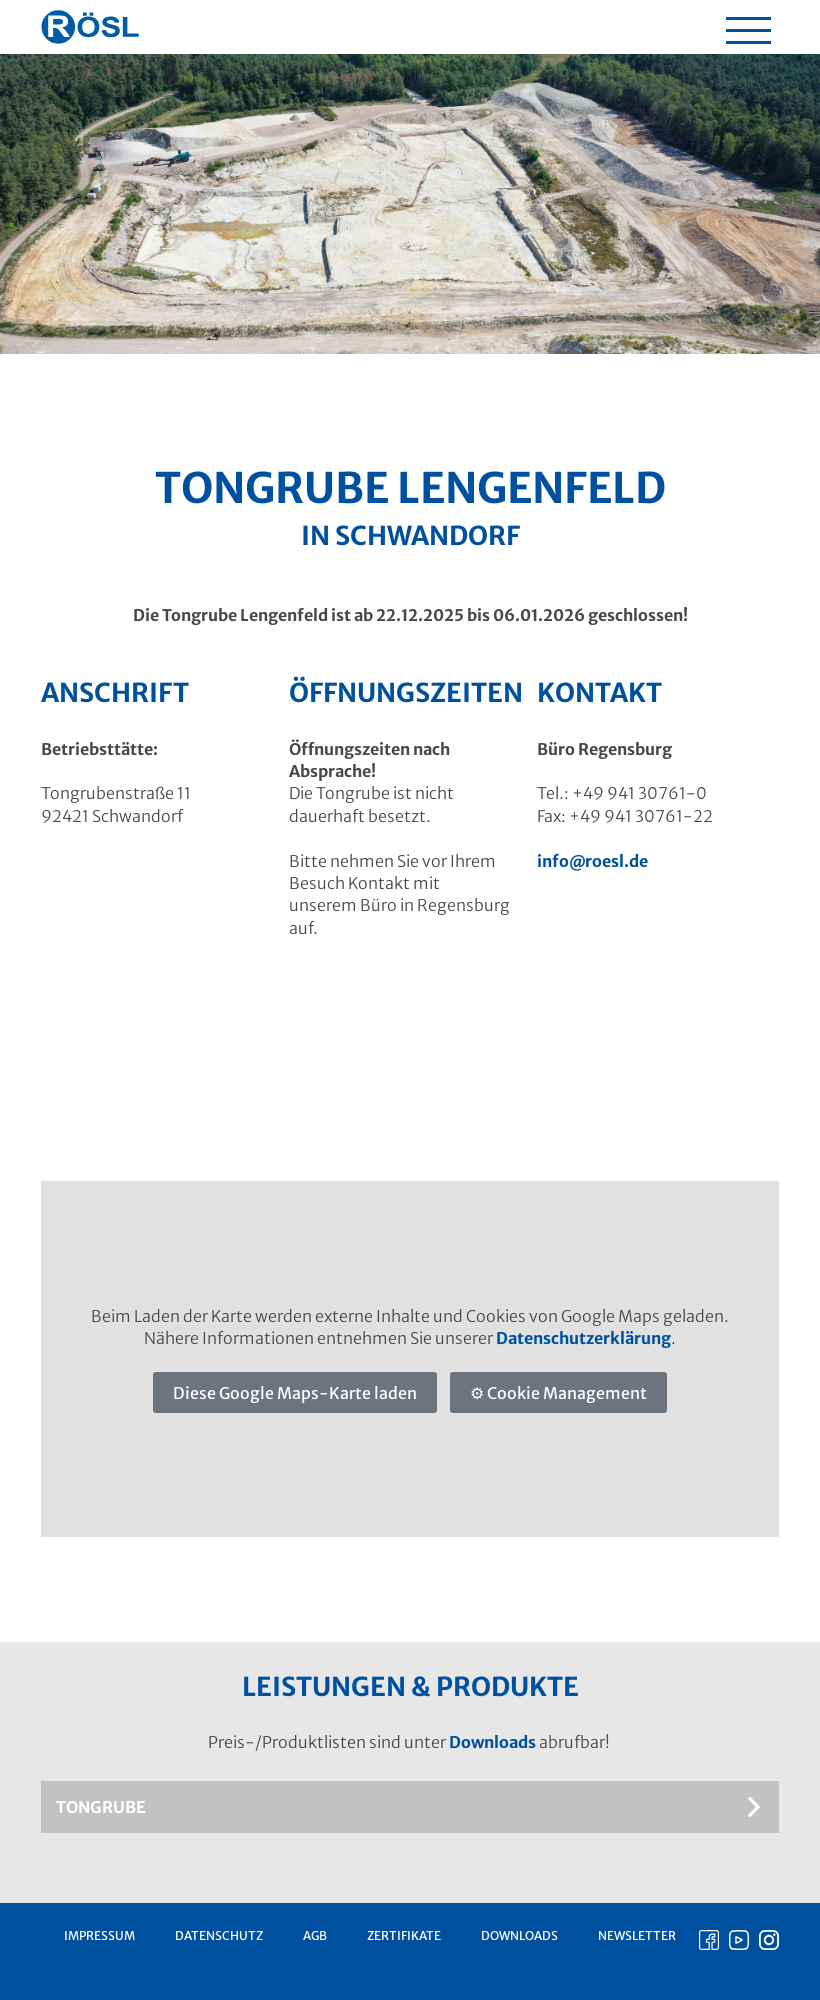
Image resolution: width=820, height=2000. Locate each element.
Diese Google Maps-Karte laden (295, 1393)
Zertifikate (404, 1935)
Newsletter (637, 1935)
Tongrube (101, 1807)
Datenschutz (219, 1935)
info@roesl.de (592, 861)
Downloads (492, 1742)
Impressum (99, 1935)
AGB (315, 1935)
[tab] (410, 1807)
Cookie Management (567, 1393)
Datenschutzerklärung (583, 1338)
